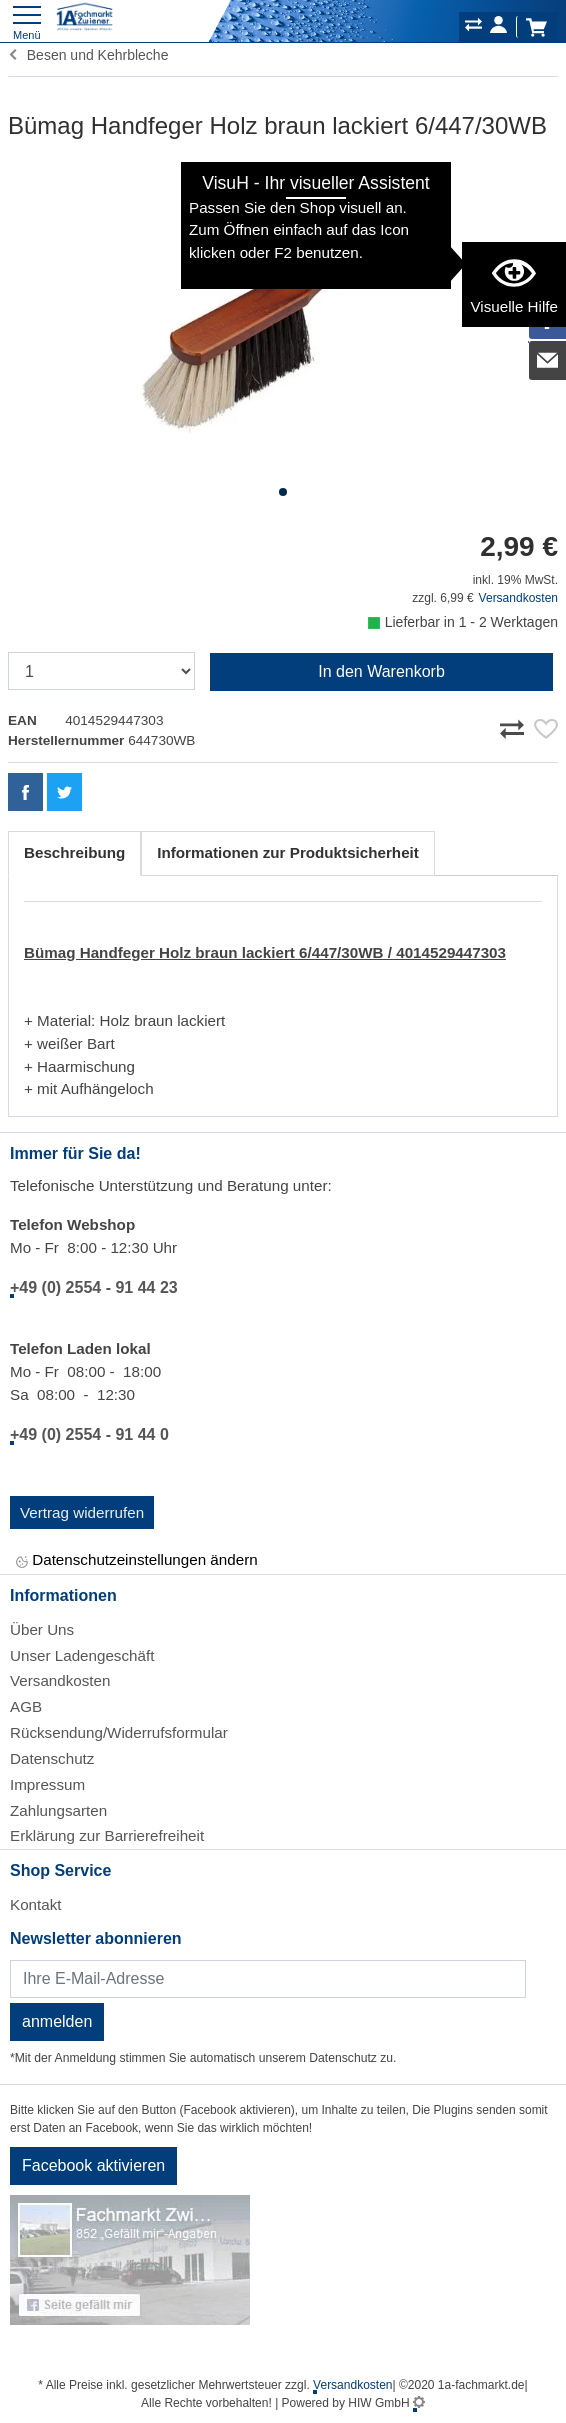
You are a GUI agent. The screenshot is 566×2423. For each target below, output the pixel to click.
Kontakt (36, 1904)
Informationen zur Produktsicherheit (288, 852)
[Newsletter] (268, 1979)
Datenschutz (52, 1758)
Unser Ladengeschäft (82, 1655)
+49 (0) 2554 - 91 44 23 (94, 1287)
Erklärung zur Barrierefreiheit (107, 1835)
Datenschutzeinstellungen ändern (137, 1561)
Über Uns (42, 1629)
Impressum (47, 1784)
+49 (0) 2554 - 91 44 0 (89, 1434)
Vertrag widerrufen (82, 1512)
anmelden (57, 2021)
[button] (283, 492)
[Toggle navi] (27, 20)
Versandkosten (518, 598)
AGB (26, 1706)
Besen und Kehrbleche (88, 55)
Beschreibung (74, 852)
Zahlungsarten (58, 1810)
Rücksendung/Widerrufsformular (119, 1732)
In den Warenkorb (381, 671)
